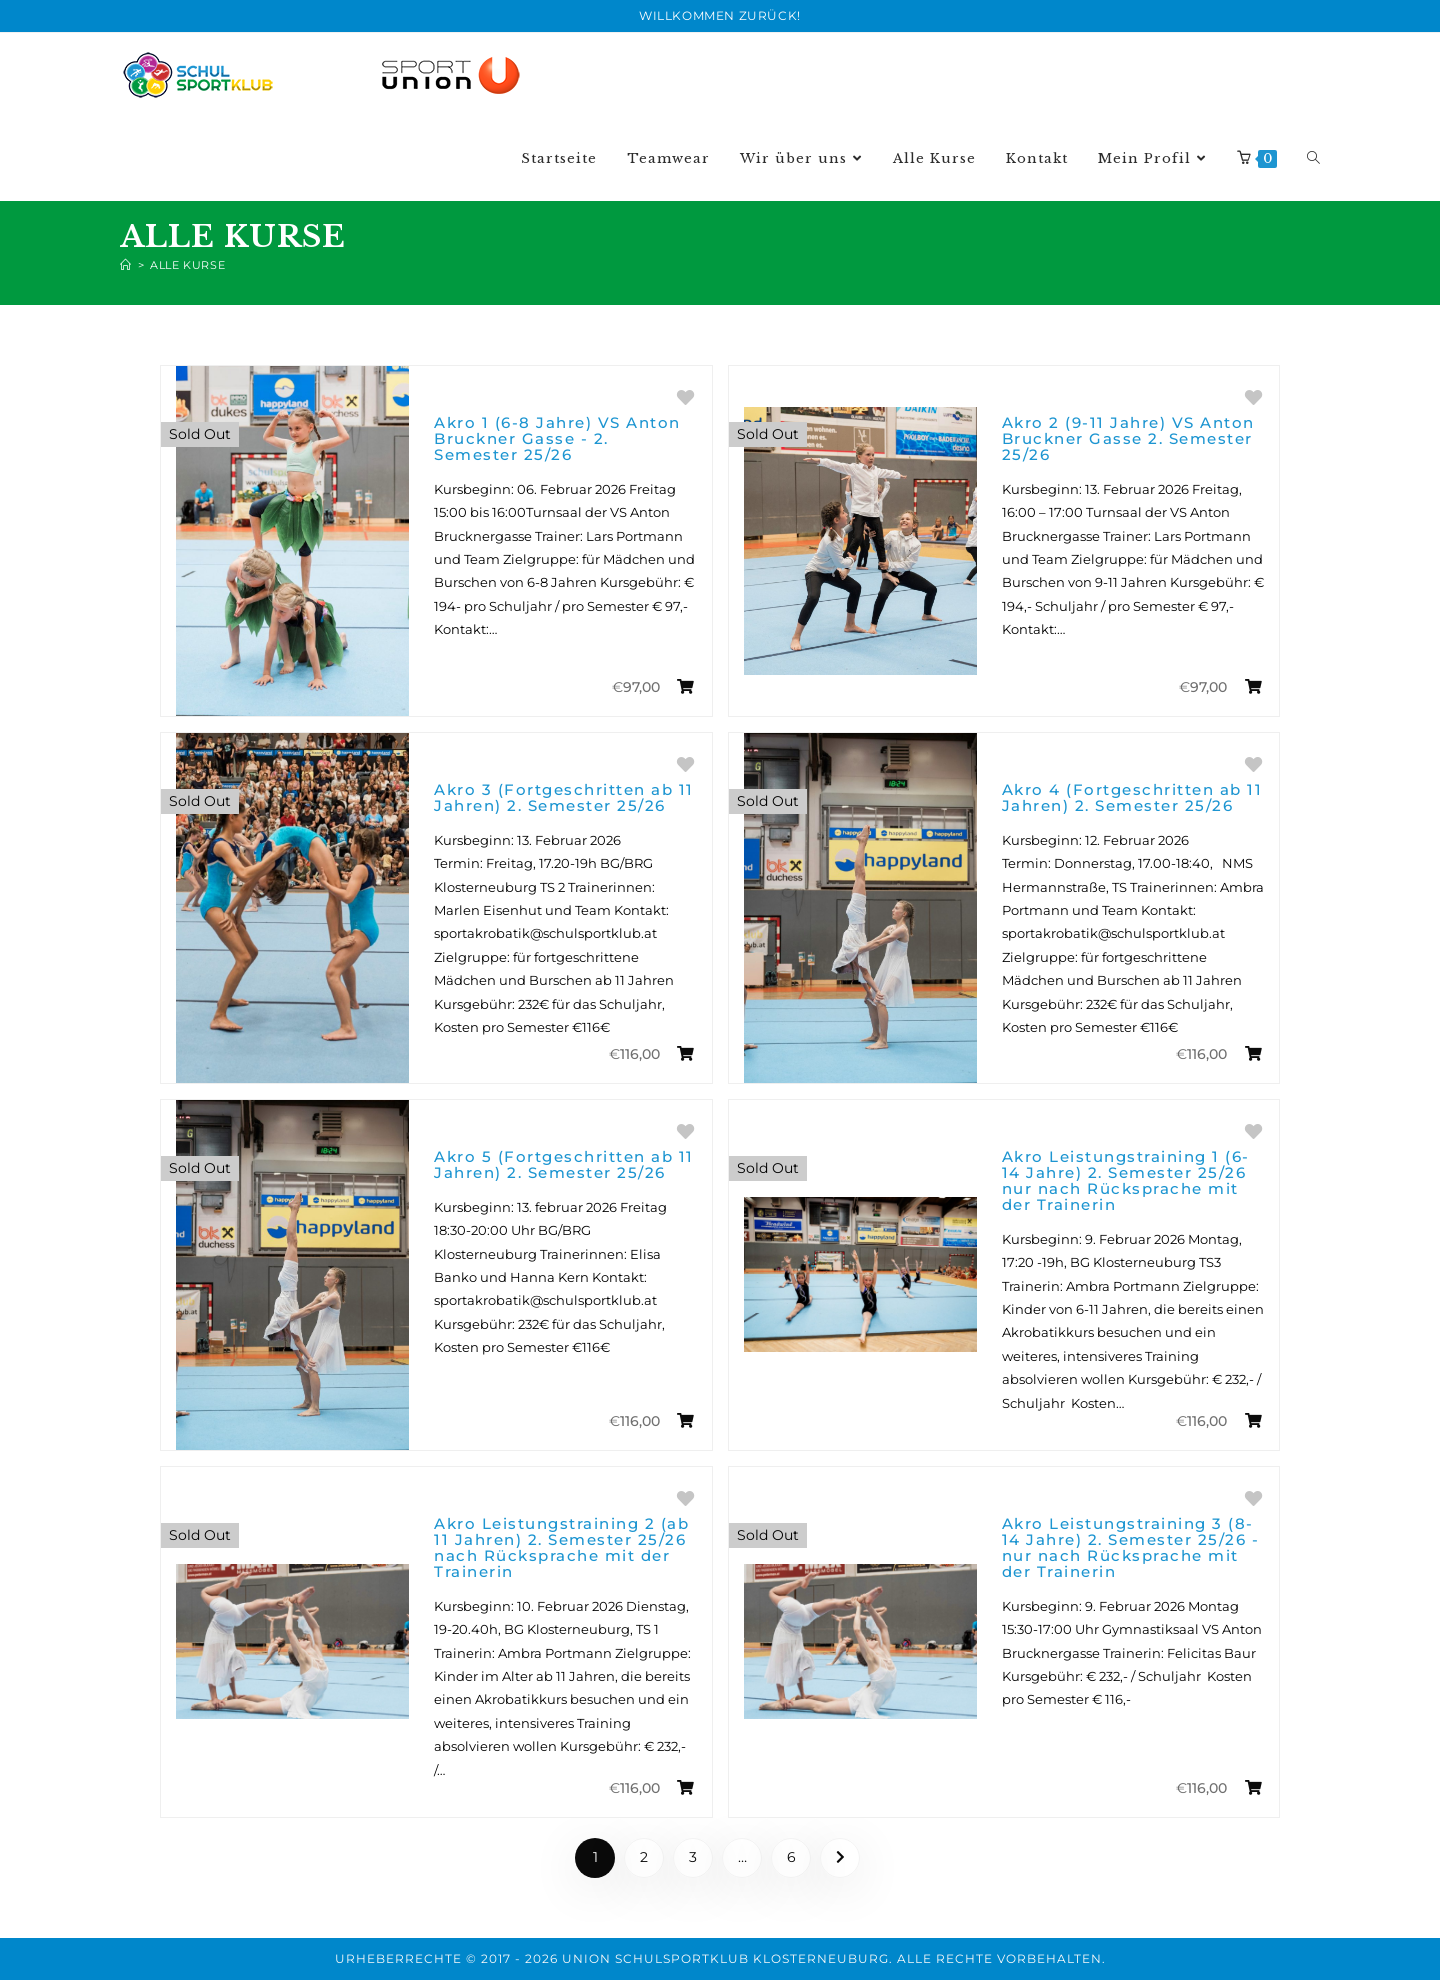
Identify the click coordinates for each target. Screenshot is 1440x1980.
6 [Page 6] (791, 1857)
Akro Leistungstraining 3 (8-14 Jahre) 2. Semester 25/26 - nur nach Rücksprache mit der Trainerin (1131, 1547)
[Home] (126, 265)
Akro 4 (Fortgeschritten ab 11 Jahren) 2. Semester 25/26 (1132, 797)
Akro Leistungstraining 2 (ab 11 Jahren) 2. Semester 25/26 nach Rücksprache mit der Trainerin (561, 1547)
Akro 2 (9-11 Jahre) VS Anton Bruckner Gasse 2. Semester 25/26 (1128, 438)
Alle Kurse (187, 265)
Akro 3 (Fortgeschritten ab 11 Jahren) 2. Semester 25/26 (564, 797)
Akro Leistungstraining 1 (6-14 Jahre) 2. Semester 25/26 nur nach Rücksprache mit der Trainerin (1126, 1180)
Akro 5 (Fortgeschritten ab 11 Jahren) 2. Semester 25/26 (564, 1164)
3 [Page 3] (693, 1857)
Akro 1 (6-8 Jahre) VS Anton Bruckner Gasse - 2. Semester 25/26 (557, 438)
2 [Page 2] (644, 1857)
